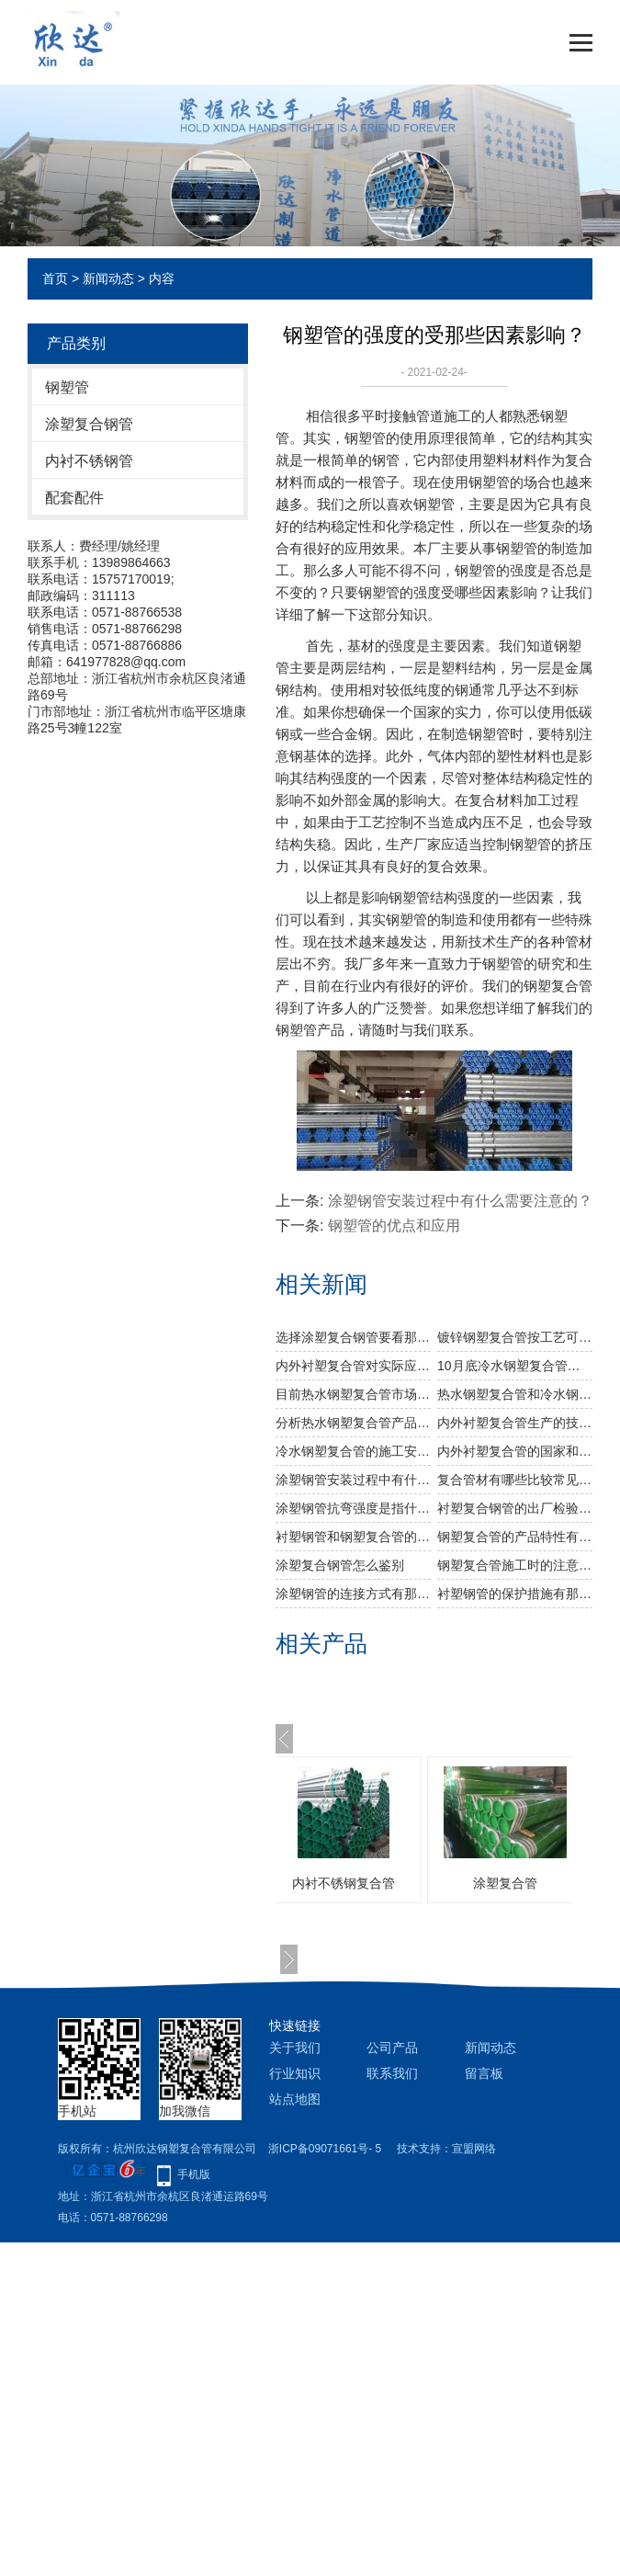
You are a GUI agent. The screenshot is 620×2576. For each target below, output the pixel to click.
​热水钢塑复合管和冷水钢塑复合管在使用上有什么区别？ (514, 1394)
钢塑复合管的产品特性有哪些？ (514, 1536)
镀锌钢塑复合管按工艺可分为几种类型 (514, 1337)
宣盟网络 (474, 2148)
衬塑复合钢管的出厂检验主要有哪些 (514, 1508)
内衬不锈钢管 (89, 461)
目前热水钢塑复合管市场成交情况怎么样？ (353, 1394)
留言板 (484, 2073)
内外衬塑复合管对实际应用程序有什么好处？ (353, 1365)
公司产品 (392, 2047)
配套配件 (74, 497)
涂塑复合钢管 (89, 424)
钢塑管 (67, 387)
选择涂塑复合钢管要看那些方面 (353, 1337)
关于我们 (295, 2047)
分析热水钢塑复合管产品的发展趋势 (353, 1422)
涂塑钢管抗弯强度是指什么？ (353, 1508)
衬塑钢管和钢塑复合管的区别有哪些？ (353, 1536)
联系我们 (392, 2073)
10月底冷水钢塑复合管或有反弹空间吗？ (514, 1365)
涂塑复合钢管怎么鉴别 (340, 1565)
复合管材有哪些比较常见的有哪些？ (514, 1479)
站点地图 (295, 2099)
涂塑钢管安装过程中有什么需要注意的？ (460, 1201)
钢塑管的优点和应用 (394, 1225)
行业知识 (295, 2073)
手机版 (193, 2174)
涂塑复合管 (533, 1883)
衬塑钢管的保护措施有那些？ (514, 1593)
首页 (55, 278)
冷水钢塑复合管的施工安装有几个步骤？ (353, 1451)
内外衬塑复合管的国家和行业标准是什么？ (514, 1451)
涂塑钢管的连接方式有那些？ (353, 1593)
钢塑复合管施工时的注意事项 (514, 1565)
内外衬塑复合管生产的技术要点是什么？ (514, 1422)
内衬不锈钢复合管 (371, 1883)
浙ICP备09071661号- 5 (324, 2148)
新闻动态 (108, 278)
